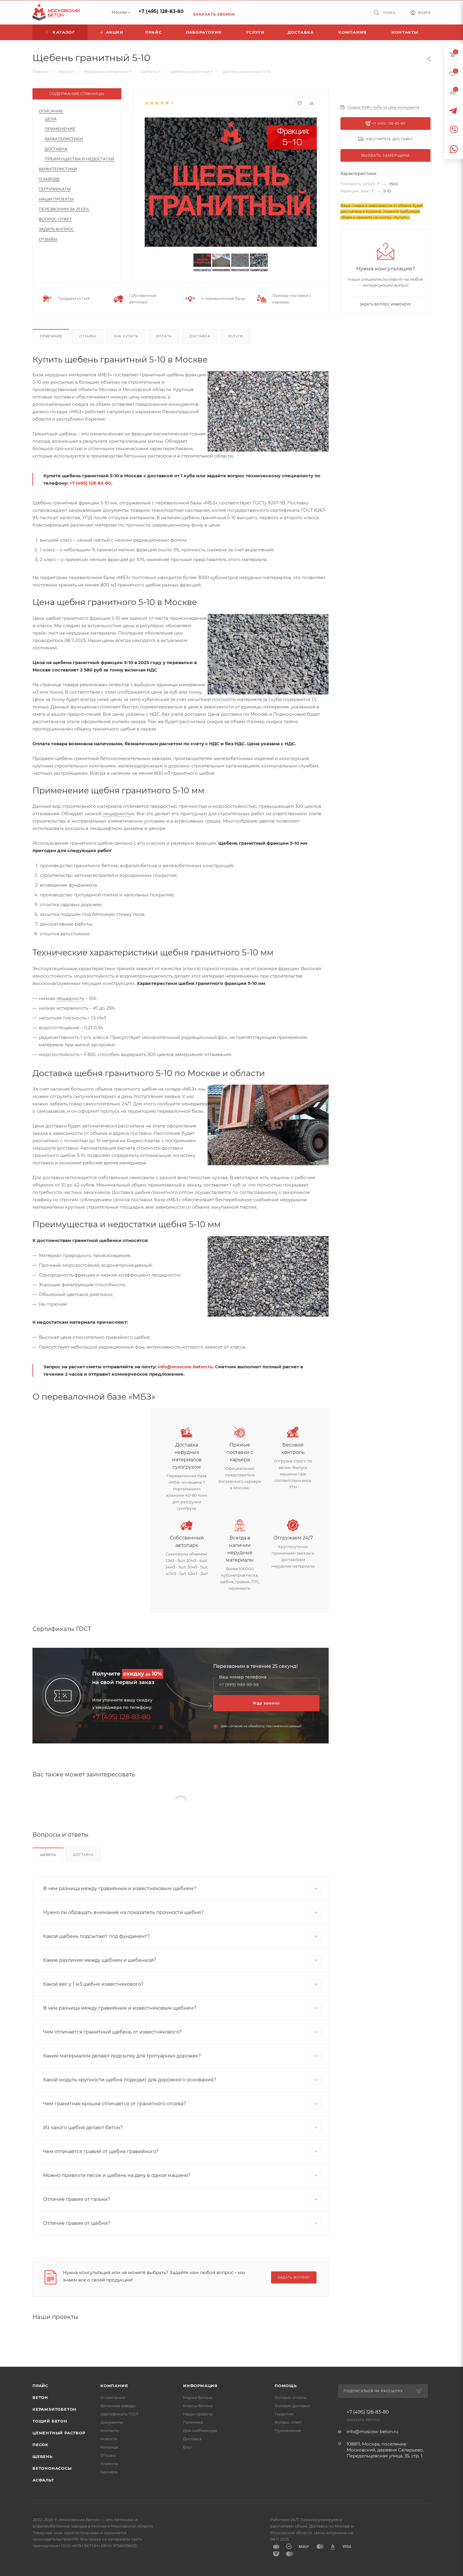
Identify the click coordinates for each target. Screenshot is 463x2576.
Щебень (48, 1855)
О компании (112, 2397)
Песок (40, 2444)
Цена (51, 118)
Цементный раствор (58, 2432)
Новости (108, 2438)
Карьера (109, 2471)
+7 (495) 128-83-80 (161, 11)
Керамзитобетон (54, 2409)
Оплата (164, 336)
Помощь (286, 2385)
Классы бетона (198, 2405)
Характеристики (64, 138)
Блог (187, 2447)
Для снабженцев (200, 2430)
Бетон (40, 2397)
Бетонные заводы (118, 2405)
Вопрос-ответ (288, 2422)
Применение (60, 128)
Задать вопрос (56, 229)
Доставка (56, 148)
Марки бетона (197, 2397)
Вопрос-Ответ (55, 219)
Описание (51, 111)
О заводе (49, 178)
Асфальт (43, 2480)
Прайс (40, 2385)
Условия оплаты (291, 2397)
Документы (111, 2422)
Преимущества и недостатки (79, 158)
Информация (200, 2385)
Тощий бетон (49, 2421)
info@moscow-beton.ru (185, 1366)
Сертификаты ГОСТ (119, 2414)
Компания (114, 2385)
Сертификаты (55, 189)
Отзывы (48, 239)
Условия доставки (292, 2405)
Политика (193, 2422)
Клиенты (109, 2463)
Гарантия (284, 2414)
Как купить (126, 336)
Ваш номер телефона (242, 1677)
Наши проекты (56, 199)
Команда (109, 2447)
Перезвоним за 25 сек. (64, 209)
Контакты (109, 2430)
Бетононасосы (52, 2468)
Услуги (235, 336)
